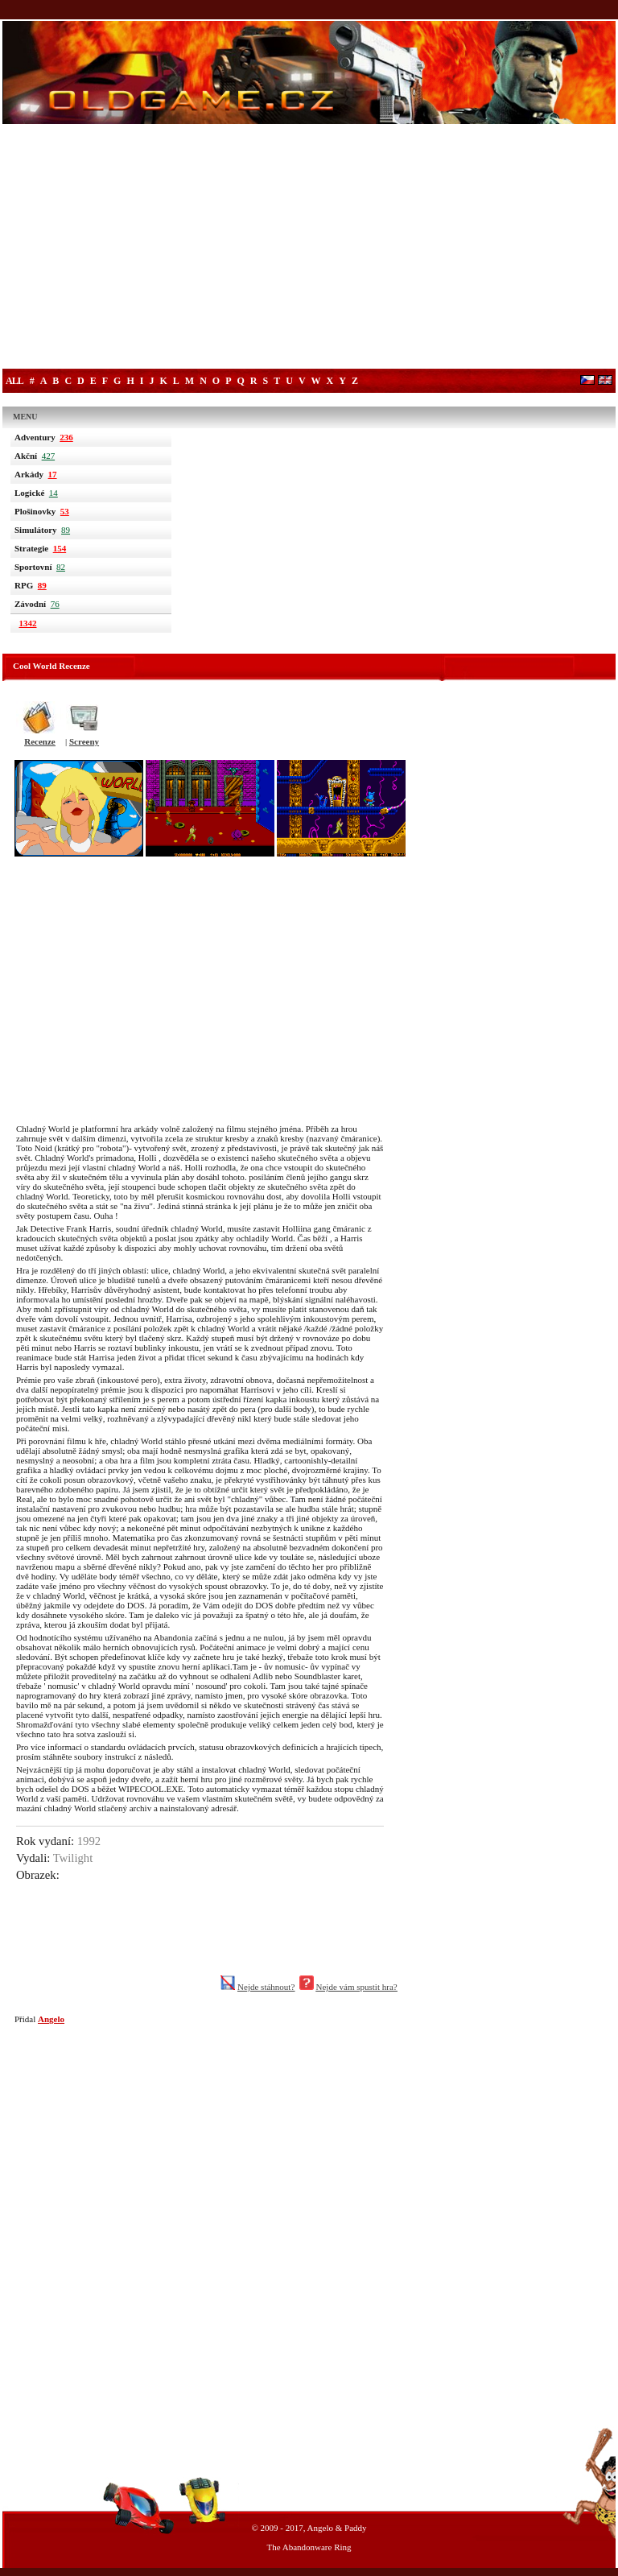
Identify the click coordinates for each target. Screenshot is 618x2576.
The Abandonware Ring (308, 2547)
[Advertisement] (309, 248)
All (14, 380)
